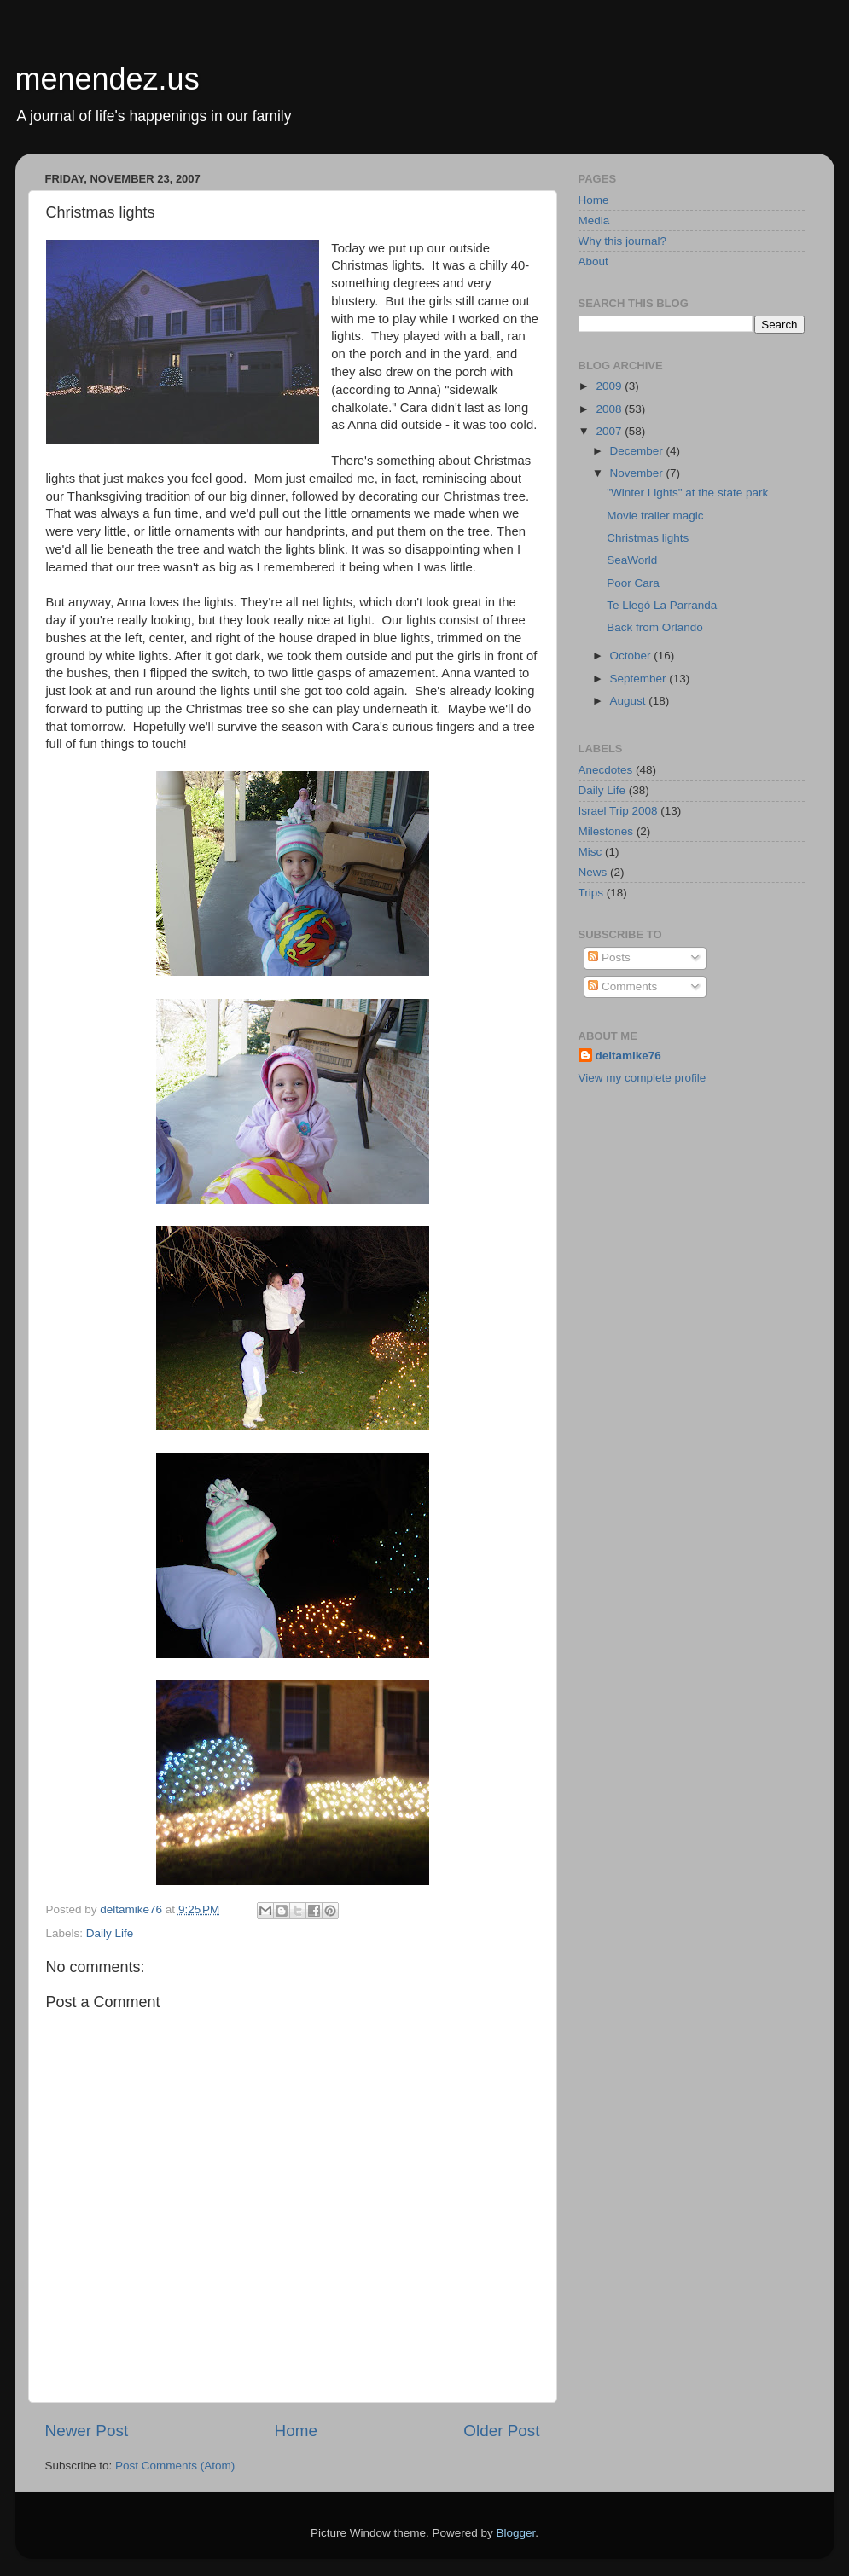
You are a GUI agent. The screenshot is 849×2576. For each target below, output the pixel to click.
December (638, 450)
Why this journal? (623, 241)
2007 (610, 431)
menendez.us (107, 78)
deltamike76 (628, 1055)
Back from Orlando (655, 627)
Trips (591, 892)
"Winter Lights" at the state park (687, 492)
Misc (590, 851)
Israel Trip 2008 (618, 810)
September (640, 678)
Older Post (501, 2431)
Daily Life (110, 1933)
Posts (609, 957)
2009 (610, 386)
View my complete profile (643, 1077)
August (629, 700)
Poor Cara (633, 583)
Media (594, 220)
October (632, 655)
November (638, 473)
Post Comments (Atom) (175, 2465)
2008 (610, 409)
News (593, 872)
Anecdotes (606, 769)
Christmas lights (648, 537)
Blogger (516, 2533)
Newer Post (87, 2431)
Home (296, 2431)
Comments (622, 986)
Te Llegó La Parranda (662, 605)
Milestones (606, 831)
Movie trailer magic (655, 515)
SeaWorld (632, 560)
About (593, 261)
